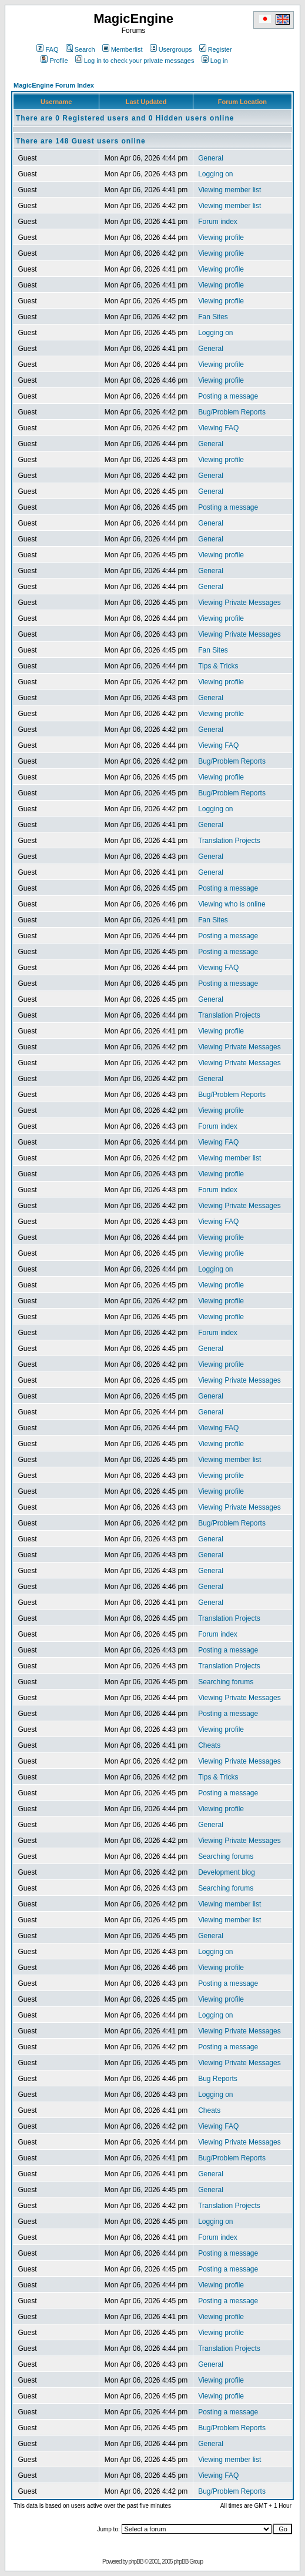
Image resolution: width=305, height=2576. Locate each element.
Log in (215, 60)
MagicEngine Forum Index (54, 85)
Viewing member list (229, 190)
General (210, 158)
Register (215, 49)
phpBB (136, 2561)
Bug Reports (217, 2079)
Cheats (209, 1745)
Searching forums (225, 1682)
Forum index (217, 222)
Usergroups (171, 49)
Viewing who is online (232, 904)
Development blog (226, 1872)
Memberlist (122, 49)
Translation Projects (229, 841)
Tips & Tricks (218, 666)
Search (80, 49)
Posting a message (228, 396)
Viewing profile (221, 237)
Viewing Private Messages (239, 602)
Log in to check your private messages (135, 60)
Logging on (215, 174)
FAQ (47, 49)
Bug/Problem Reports (232, 412)
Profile (54, 60)
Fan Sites (213, 317)
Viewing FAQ (218, 428)
